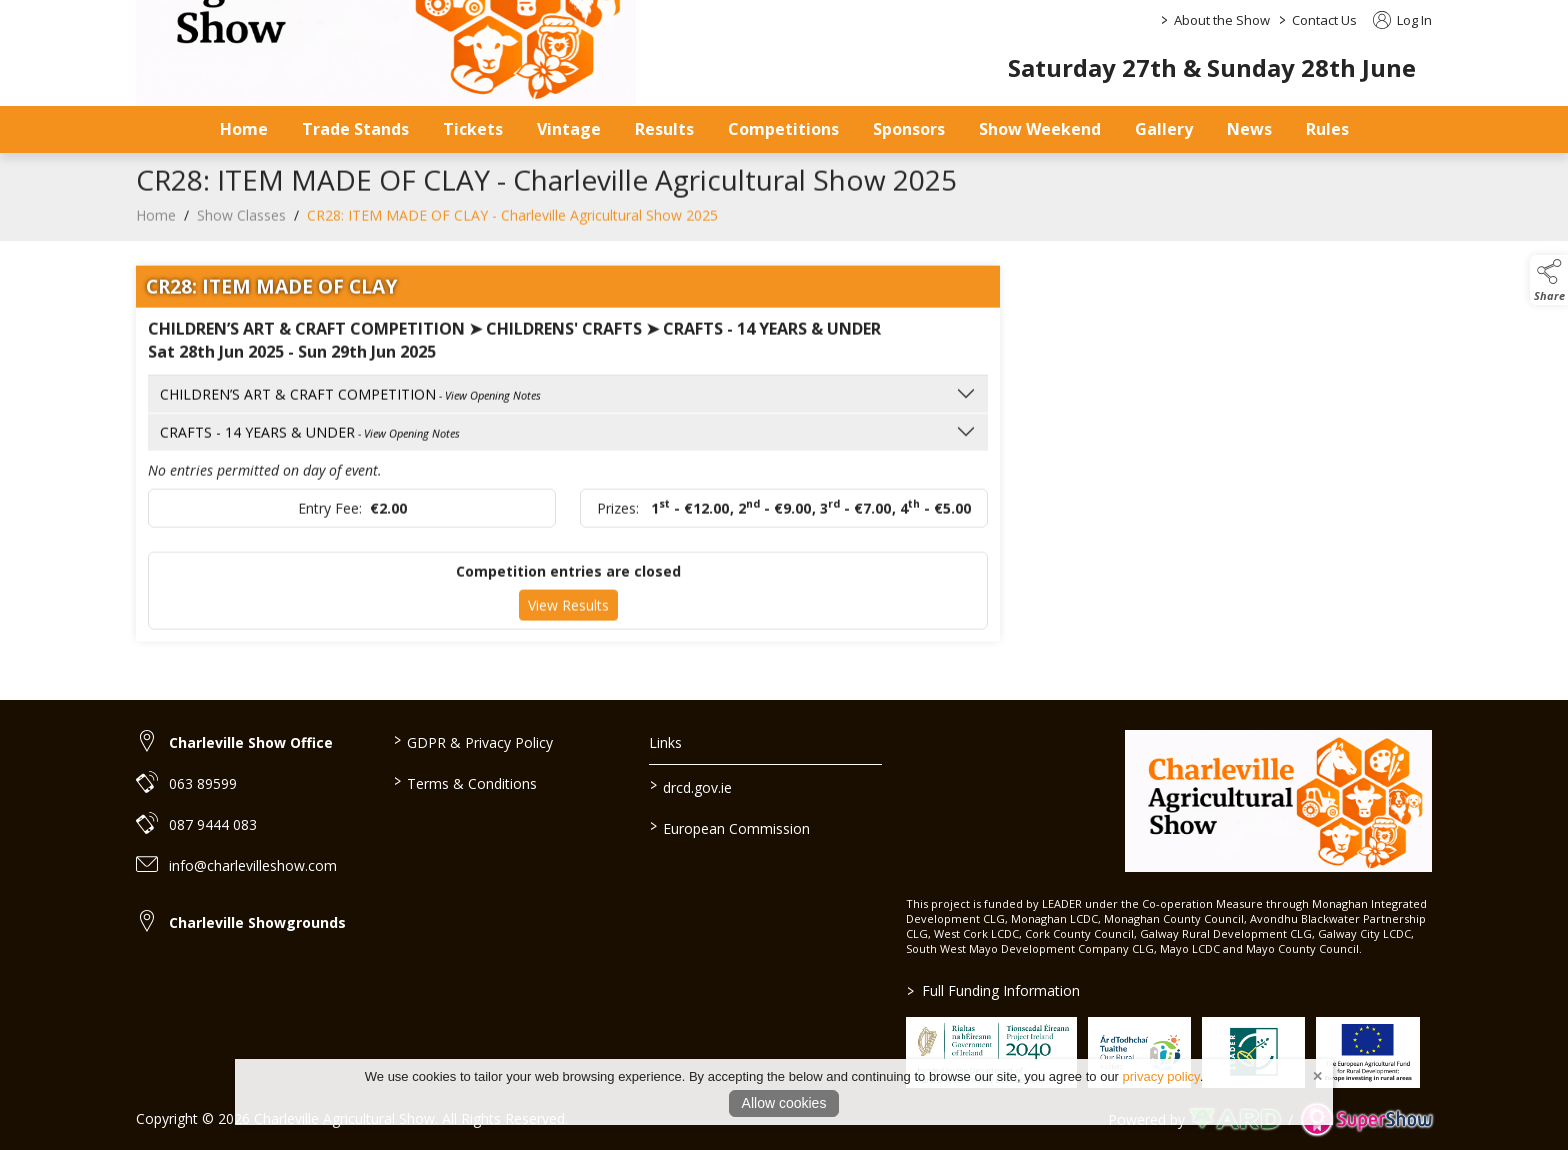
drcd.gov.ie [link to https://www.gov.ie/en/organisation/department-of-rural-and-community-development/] (691, 786)
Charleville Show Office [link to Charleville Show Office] (251, 742)
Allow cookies (784, 1103)
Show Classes (241, 228)
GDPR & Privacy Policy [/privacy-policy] (472, 741)
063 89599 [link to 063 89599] (203, 783)
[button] (1549, 280)
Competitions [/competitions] (783, 129)
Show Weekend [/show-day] (1040, 129)
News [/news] (1249, 129)
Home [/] (244, 129)
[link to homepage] (1278, 801)
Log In (1402, 20)
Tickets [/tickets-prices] (473, 129)
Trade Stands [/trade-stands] (355, 129)
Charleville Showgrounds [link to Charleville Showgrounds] (257, 922)
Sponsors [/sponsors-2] (909, 129)
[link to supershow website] (1366, 1119)
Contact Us (1324, 20)
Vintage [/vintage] (569, 129)
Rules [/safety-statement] (1327, 129)
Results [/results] (664, 129)
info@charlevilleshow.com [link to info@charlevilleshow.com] (253, 865)
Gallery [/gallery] (1164, 129)
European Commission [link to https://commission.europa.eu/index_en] (730, 827)
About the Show (1222, 20)
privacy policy (1161, 1076)
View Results (568, 618)
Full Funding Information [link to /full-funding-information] (993, 990)
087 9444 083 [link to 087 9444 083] (213, 824)
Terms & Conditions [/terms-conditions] (464, 782)
